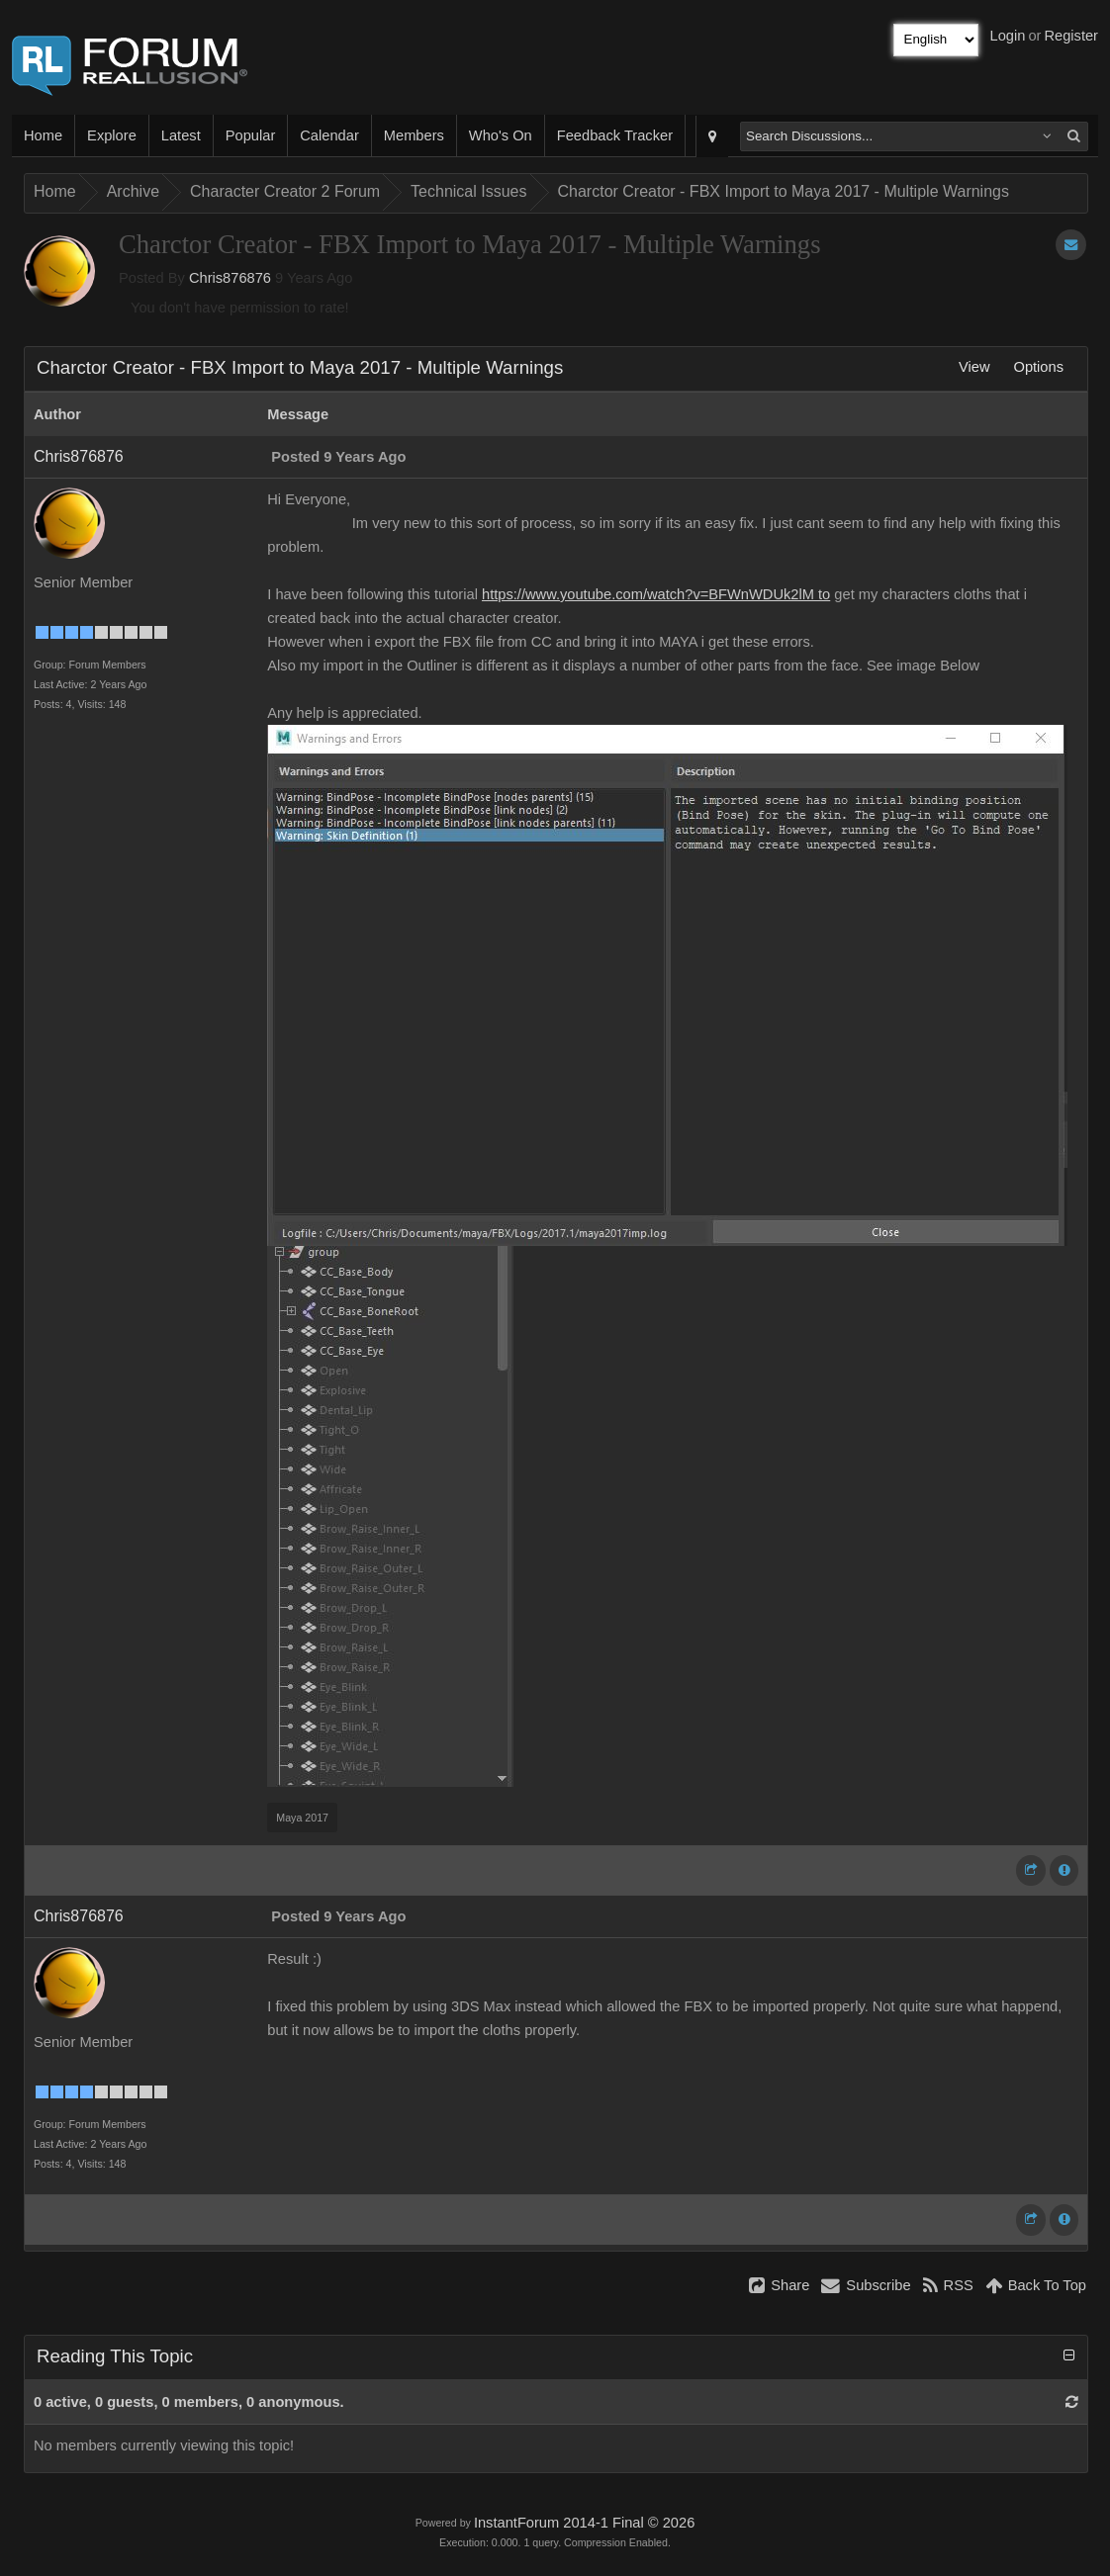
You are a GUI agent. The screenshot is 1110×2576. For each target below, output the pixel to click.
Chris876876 (230, 278)
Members (414, 135)
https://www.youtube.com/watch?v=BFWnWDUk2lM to (656, 594)
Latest (181, 135)
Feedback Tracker (615, 135)
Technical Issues (468, 191)
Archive (133, 191)
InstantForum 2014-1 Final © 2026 (584, 2523)
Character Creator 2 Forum (285, 191)
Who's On (500, 135)
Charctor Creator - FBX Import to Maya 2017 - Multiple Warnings (783, 191)
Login (1008, 36)
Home (43, 135)
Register (1071, 36)
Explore (111, 135)
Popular (251, 135)
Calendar (329, 135)
